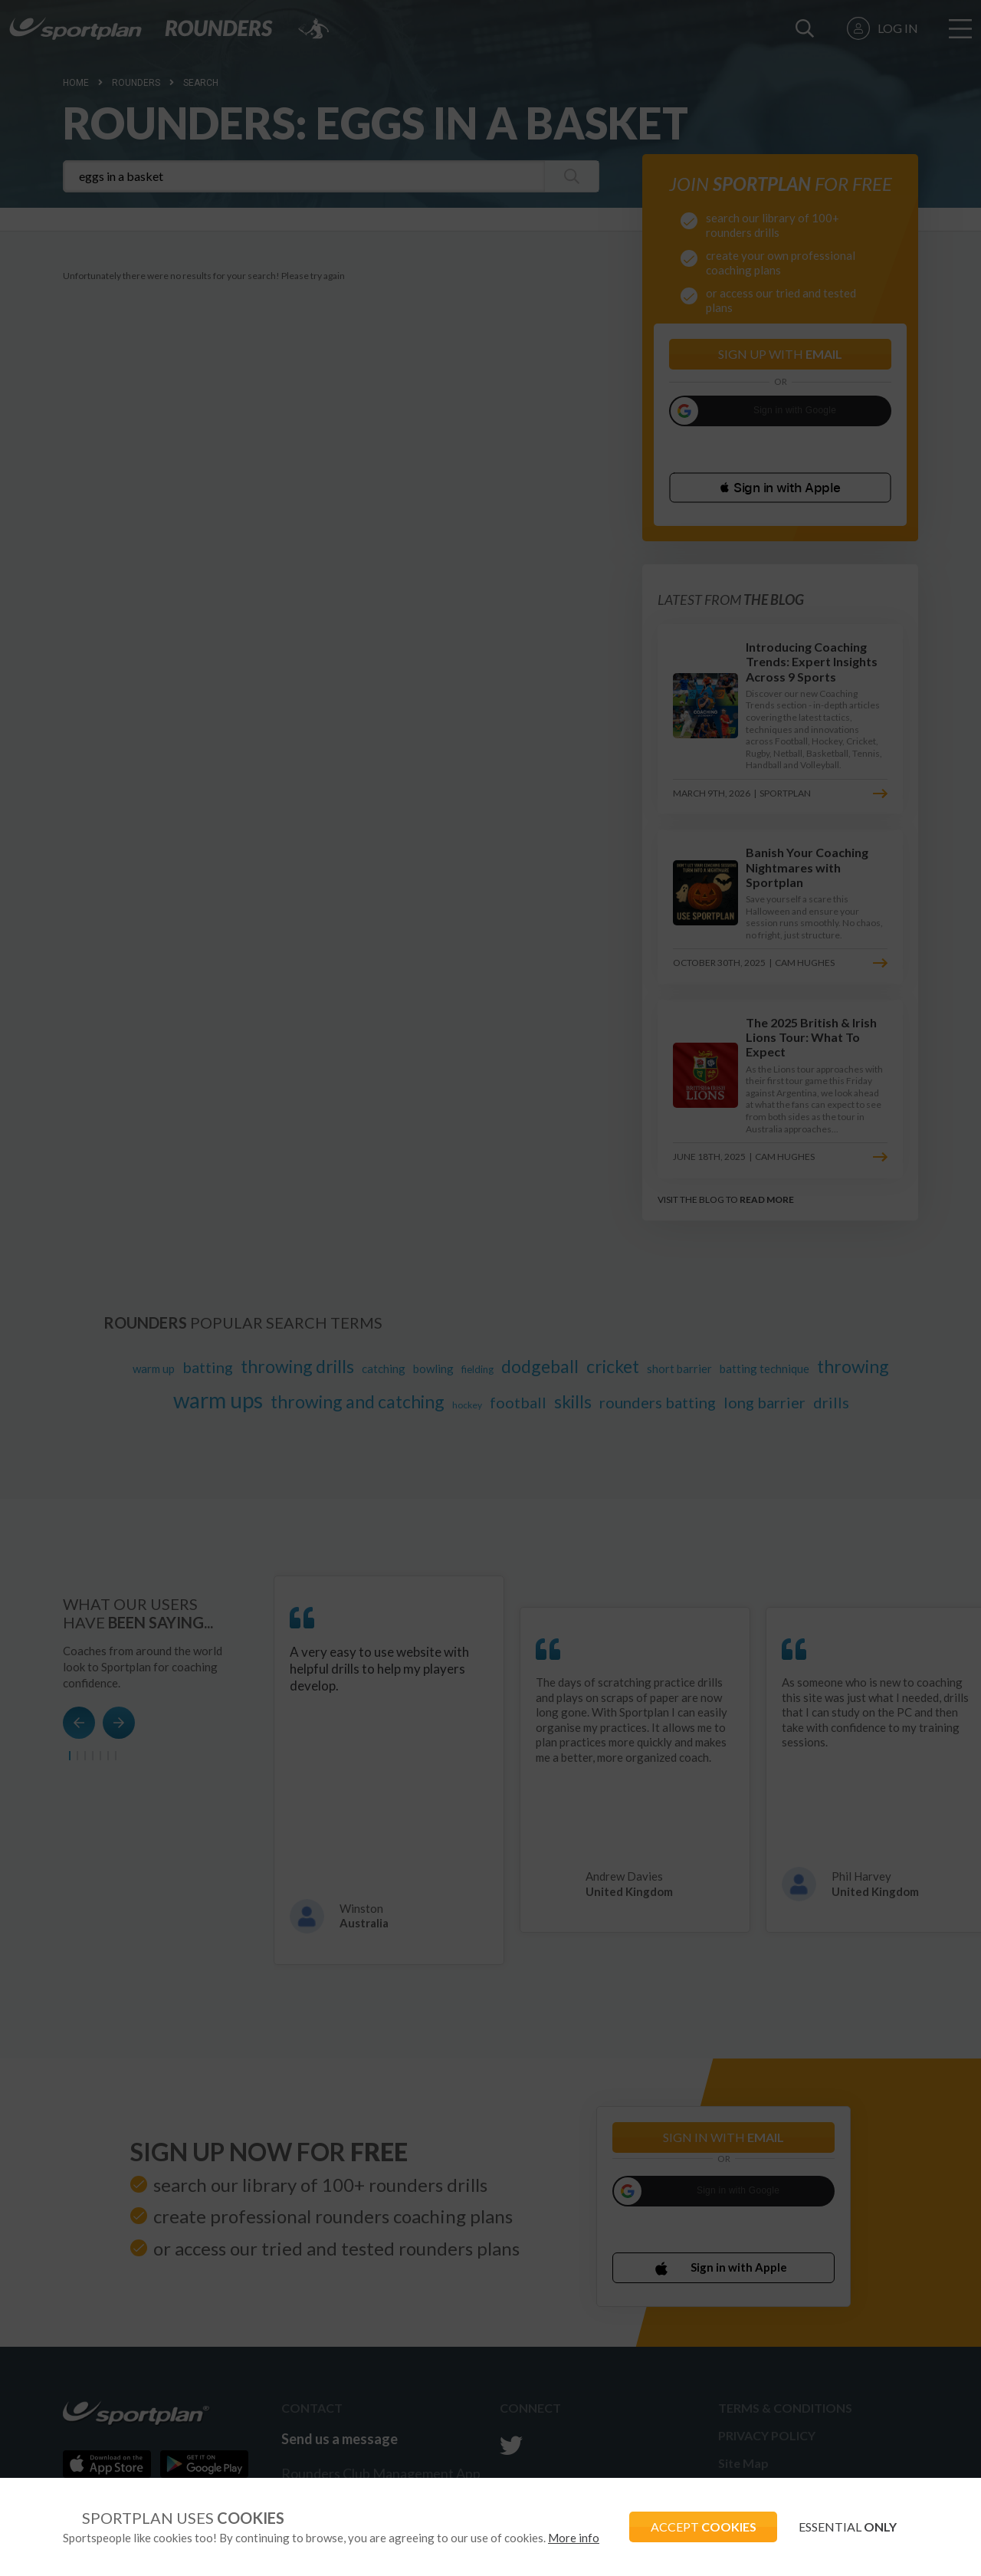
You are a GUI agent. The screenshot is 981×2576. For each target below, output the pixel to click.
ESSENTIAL (846, 2526)
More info (573, 2538)
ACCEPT (698, 2526)
